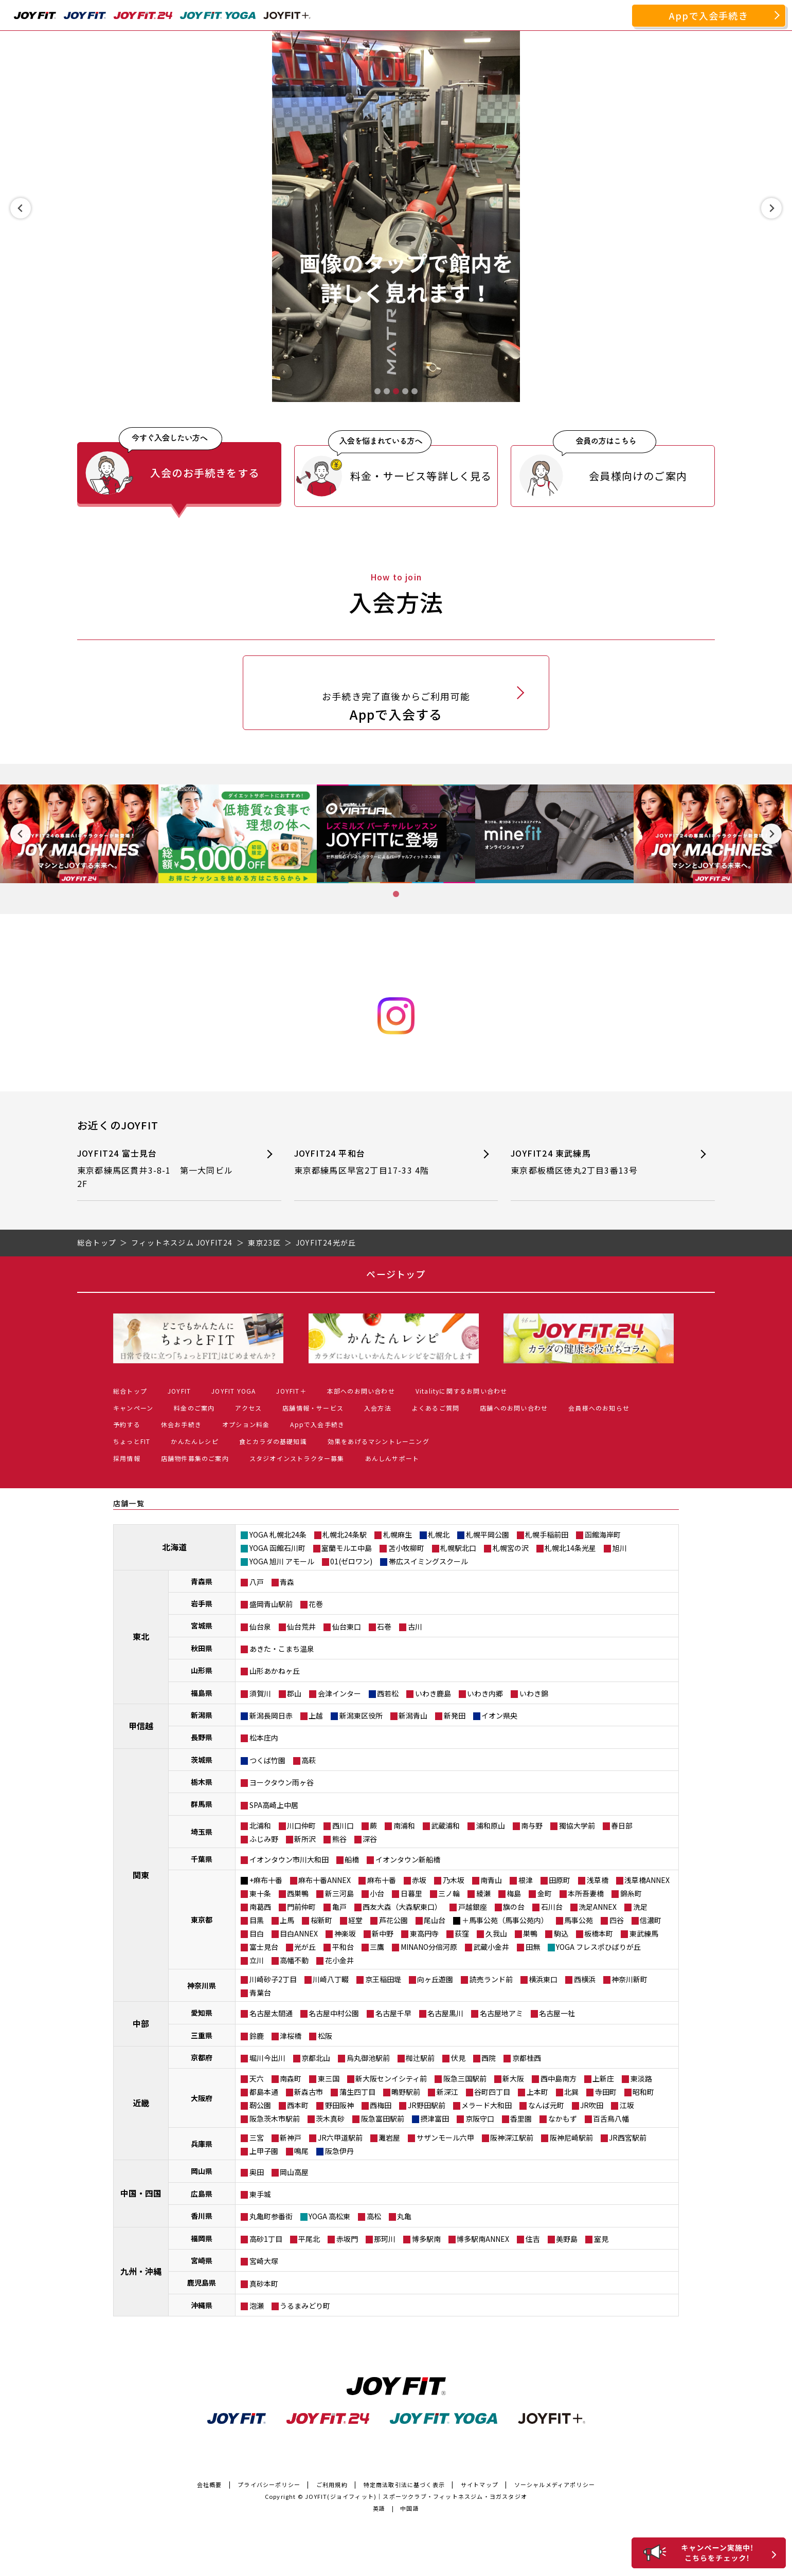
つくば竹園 (267, 1760)
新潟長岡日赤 (271, 1715)
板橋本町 (598, 1933)
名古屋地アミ (501, 2013)
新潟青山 (413, 1715)
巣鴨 (530, 1933)
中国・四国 (140, 2193)
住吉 (533, 2239)
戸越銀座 (472, 1907)
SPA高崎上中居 (273, 1805)
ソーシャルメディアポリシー (555, 2484)
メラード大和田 (486, 2105)
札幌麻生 (397, 1534)
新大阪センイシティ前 (391, 2078)
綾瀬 (483, 1893)
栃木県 (201, 1782)
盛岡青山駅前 (271, 1604)
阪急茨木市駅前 (274, 2118)
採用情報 (126, 1458)
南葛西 (260, 1907)
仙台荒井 (301, 1626)
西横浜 (585, 1979)
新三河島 (339, 1893)
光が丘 (305, 1947)
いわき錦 (533, 1693)
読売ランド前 (491, 1979)
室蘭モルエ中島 (346, 1548)
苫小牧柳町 (406, 1548)
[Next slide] (771, 208)
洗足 (640, 1907)
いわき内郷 (485, 1693)
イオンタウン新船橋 (407, 1859)
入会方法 (377, 1407)
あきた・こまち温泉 (281, 1648)
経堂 (355, 1920)
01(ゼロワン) (351, 1561)
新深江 (447, 2092)
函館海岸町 (603, 1534)
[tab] (377, 391)
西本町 (298, 2105)
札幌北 (438, 1534)
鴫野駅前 (405, 2092)
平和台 (343, 1947)
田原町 (559, 1880)
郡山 (294, 1693)
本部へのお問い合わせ (361, 1390)
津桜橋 (290, 2036)
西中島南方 (559, 2078)
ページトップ (395, 1274)
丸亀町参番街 (271, 2216)
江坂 (627, 2105)
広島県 (201, 2193)
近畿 (141, 2102)
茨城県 (201, 1760)
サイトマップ (479, 2484)
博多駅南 (426, 2239)
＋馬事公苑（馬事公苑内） (505, 1920)
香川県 (201, 2215)
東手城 (260, 2194)
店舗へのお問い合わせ (514, 1407)
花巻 (316, 1604)
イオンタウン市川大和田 (289, 1859)
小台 (377, 1893)
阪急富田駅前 (382, 2118)
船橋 (352, 1859)
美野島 (567, 2239)
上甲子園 (263, 2151)
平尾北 (309, 2239)
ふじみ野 (263, 1839)
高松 (374, 2216)
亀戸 (339, 1907)
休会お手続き (181, 1424)
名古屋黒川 (445, 2013)
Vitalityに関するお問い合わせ (462, 1390)
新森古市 (308, 2092)
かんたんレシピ (194, 1441)
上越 (316, 1715)
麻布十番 (381, 1880)
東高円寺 (424, 1933)
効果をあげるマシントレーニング (378, 1441)
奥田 (256, 2172)
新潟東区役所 (361, 1715)
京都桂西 (526, 2058)
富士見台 (263, 1947)
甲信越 (141, 1726)
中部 (141, 2023)
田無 (533, 1947)
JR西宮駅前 (627, 2137)
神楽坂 (345, 1933)
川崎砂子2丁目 (273, 1979)
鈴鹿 (256, 2036)
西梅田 (380, 2105)
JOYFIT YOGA (233, 1390)
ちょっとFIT (131, 1441)
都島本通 (263, 2092)
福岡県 (201, 2238)
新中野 (382, 1933)
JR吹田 (591, 2105)
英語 (379, 2508)
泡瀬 (256, 2305)
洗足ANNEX (598, 1907)
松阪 (325, 2036)
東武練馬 (643, 1933)
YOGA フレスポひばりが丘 (598, 1947)
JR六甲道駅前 (340, 2137)
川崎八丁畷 (331, 1979)
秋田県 (201, 1648)
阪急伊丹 (339, 2151)
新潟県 (201, 1715)
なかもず (562, 2118)
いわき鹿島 (433, 1693)
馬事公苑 (578, 1920)
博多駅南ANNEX (483, 2239)
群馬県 (201, 1804)
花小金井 (339, 1960)
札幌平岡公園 (487, 1534)
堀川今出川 (267, 2058)
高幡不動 (294, 1960)
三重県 (201, 2035)
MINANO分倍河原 (429, 1947)
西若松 (388, 1693)
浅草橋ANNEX (647, 1880)
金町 (544, 1893)
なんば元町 (546, 2105)
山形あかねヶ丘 (274, 1671)
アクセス (248, 1407)
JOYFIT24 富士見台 (160, 1169)
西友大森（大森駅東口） (402, 1907)
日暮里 (411, 1893)
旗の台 (514, 1907)
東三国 (328, 2078)
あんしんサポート (392, 1458)
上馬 (287, 1920)
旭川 (620, 1548)
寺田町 (606, 2092)
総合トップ (130, 1390)
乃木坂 (453, 1880)
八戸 (256, 1582)
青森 (287, 1582)
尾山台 (434, 1920)
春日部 (622, 1825)
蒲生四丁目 (357, 2092)
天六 (256, 2078)
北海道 (174, 1547)
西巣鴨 (298, 1893)
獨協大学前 (577, 1825)
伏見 (458, 2058)
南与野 (532, 1825)
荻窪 (462, 1933)
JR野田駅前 (426, 2105)
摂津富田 (434, 2118)
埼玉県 (201, 1831)
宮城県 (201, 1625)
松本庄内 (263, 1737)
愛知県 (201, 2012)
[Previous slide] (20, 208)
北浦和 (260, 1825)
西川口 (343, 1825)
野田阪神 (339, 2105)
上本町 (537, 2092)
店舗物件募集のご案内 (195, 1458)
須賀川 (260, 1693)
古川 (415, 1626)
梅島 (514, 1893)
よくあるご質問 (435, 1407)
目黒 (256, 1920)
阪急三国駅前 (465, 2078)
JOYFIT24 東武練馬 (594, 1162)
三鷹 (377, 1947)
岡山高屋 (294, 2172)
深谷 (370, 1839)
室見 (601, 2239)
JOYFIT (179, 1390)
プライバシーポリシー (269, 2484)
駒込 (561, 1933)
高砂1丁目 (265, 2239)
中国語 (409, 2508)
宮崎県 (201, 2260)
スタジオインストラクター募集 (297, 1458)
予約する (126, 1424)
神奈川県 (201, 1985)
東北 (141, 1636)
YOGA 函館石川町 (277, 1548)
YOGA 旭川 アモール (281, 1561)
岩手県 (201, 1603)
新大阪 (513, 2078)
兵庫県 (201, 2144)
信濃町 (650, 1920)
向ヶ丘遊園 (435, 1979)
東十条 (260, 1893)
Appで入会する (396, 706)
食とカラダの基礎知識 (273, 1441)
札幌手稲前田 (546, 1534)
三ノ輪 (449, 1893)
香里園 (521, 2118)
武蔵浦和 (445, 1825)
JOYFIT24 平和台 (377, 1162)
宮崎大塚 (263, 2261)
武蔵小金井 (491, 1947)
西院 (488, 2058)
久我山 (496, 1933)
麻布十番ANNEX (324, 1880)
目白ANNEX (299, 1933)
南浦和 (404, 1825)
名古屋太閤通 (271, 2013)
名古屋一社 (557, 2013)
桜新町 (321, 1920)
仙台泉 (260, 1626)
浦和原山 (490, 1825)
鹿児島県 (201, 2282)
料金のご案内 (194, 1407)
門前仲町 (301, 1907)
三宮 (256, 2137)
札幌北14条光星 (570, 1548)
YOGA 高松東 (329, 2216)
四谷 (616, 1920)
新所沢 (305, 1839)
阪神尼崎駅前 (571, 2137)
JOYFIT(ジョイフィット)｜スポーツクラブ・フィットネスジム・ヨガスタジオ (416, 2496)
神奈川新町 (629, 1979)
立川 (256, 1960)
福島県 (201, 1693)
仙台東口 (346, 1626)
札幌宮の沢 (511, 1548)
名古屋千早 (393, 2013)
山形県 (201, 1670)
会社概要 (209, 2484)
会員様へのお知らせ (598, 1407)
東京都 (201, 1919)
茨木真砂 (330, 2118)
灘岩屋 (389, 2137)
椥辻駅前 (420, 2058)
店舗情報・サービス (313, 1407)
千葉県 (201, 1859)
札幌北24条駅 (344, 1534)
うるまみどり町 (305, 2305)
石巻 (384, 1626)
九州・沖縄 (140, 2271)
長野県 (201, 1737)
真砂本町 (263, 2283)
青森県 (201, 1581)
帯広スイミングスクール (428, 1561)
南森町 (290, 2078)
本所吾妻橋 (586, 1893)
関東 (141, 1875)
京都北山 (315, 2058)
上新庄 (603, 2078)
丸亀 (404, 2216)
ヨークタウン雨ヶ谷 (281, 1782)
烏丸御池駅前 (368, 2058)
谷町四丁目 (492, 2092)
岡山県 (201, 2171)
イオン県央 (499, 1715)
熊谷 (339, 1839)
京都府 (201, 2057)
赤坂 (419, 1880)
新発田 (454, 1715)
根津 (525, 1880)
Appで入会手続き (708, 15)
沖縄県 (201, 2305)
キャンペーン (133, 1407)
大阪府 (201, 2098)
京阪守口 (479, 2118)
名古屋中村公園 (334, 2013)
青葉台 (260, 1992)
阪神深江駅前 (511, 2137)
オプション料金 (245, 1424)
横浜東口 (543, 1979)
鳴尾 (301, 2151)
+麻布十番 (265, 1880)
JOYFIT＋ (291, 1390)
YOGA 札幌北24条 (278, 1534)
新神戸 (290, 2137)
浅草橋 (597, 1880)
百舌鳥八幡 (611, 2118)
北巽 (571, 2092)
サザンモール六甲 (445, 2137)
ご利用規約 (332, 2484)
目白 (256, 1933)
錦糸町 (631, 1893)
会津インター (339, 1693)
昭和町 (643, 2092)
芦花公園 (393, 1920)
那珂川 (384, 2239)
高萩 (308, 1760)
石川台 (552, 1907)
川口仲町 (301, 1825)
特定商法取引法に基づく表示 (404, 2484)
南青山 (491, 1880)
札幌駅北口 (458, 1548)
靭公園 (260, 2105)
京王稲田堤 (383, 1979)
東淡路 (641, 2078)
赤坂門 (347, 2239)
